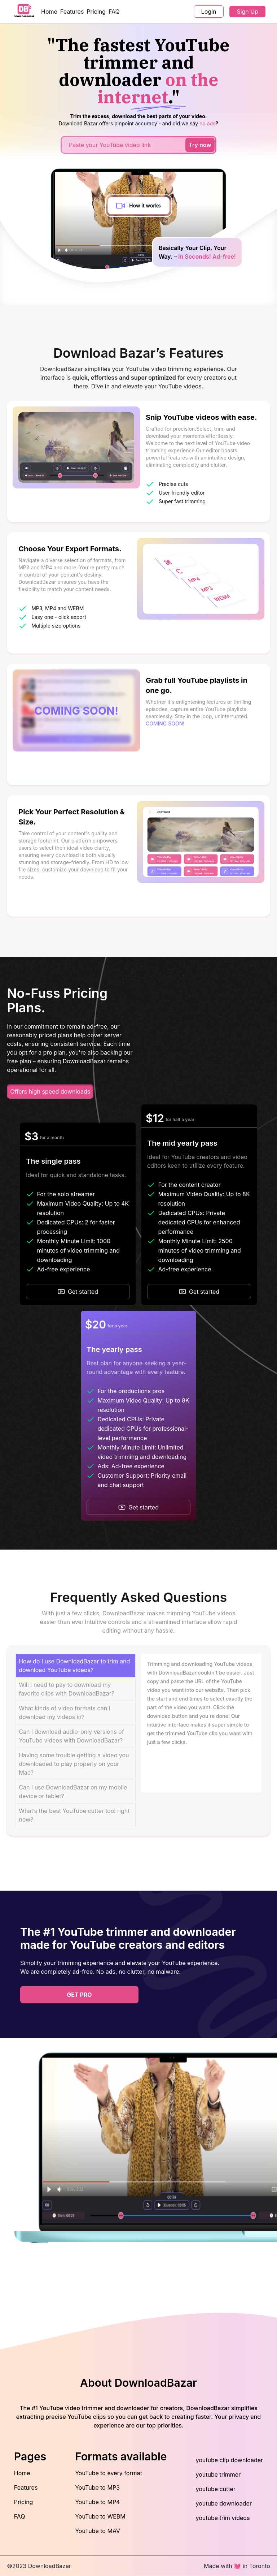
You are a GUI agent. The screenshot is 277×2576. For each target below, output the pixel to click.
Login (208, 11)
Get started (78, 1291)
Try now (200, 144)
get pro (79, 1994)
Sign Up (247, 11)
